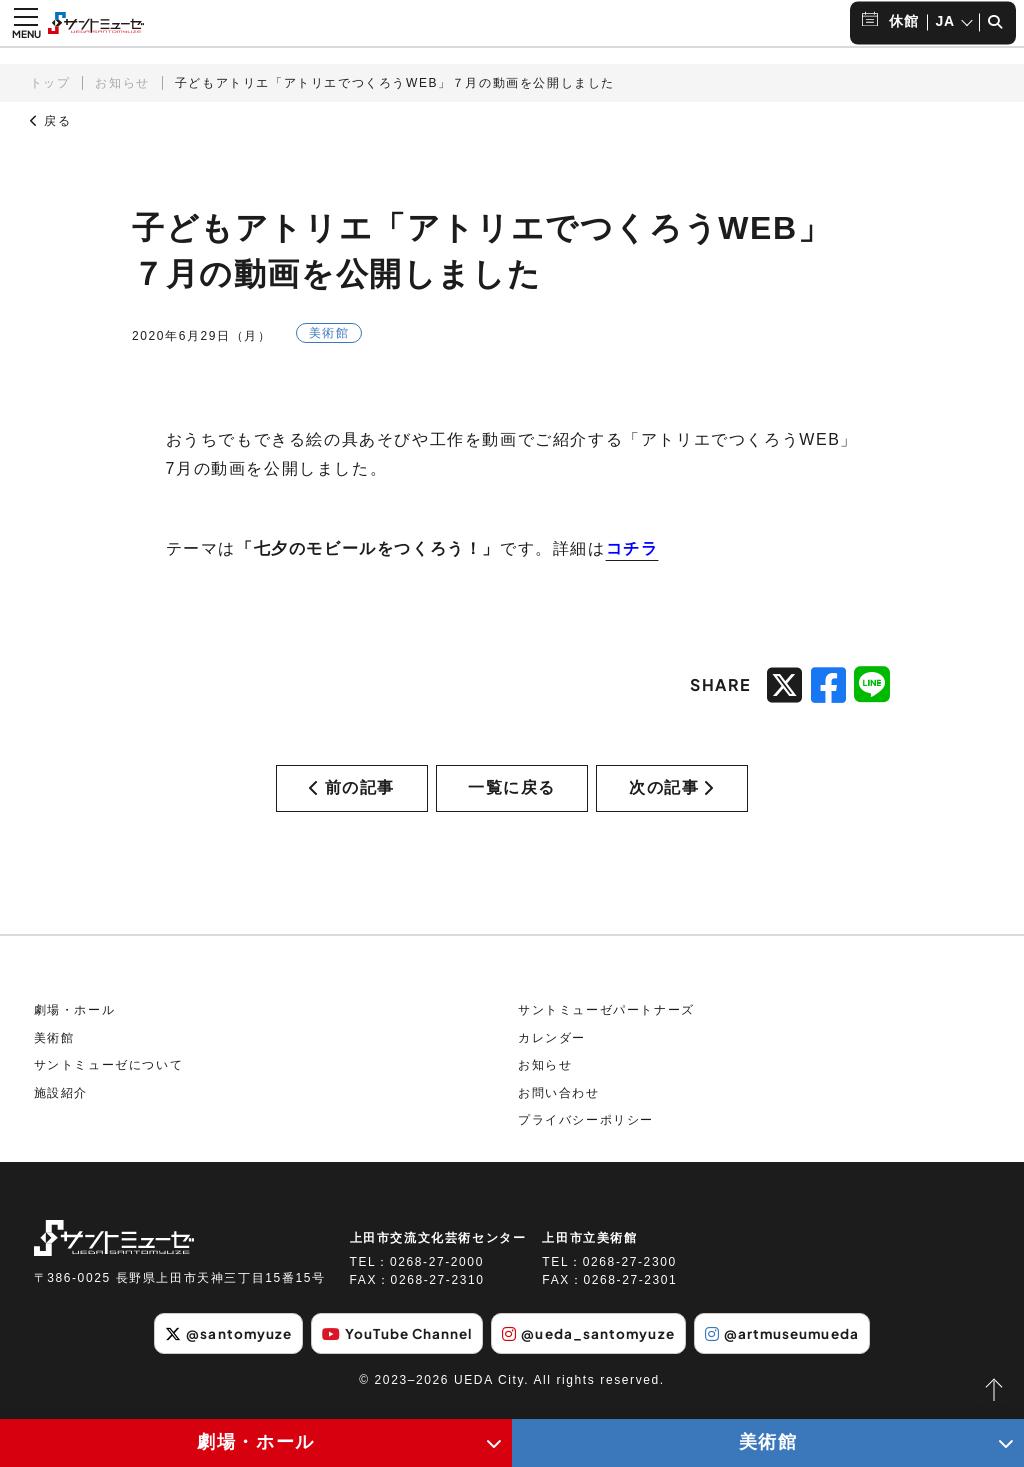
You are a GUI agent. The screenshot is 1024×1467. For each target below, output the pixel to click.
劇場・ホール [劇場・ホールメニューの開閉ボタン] (256, 1442)
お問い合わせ (559, 1105)
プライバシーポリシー (586, 1132)
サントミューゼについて (109, 1077)
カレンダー (552, 1049)
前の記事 (352, 793)
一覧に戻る (512, 793)
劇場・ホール (75, 1022)
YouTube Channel (393, 1345)
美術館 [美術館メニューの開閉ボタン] (768, 1442)
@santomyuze (217, 1345)
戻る (51, 121)
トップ (50, 83)
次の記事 (672, 793)
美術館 (54, 1049)
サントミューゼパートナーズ (606, 1022)
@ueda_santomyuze (591, 1345)
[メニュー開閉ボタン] (26, 23)
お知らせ (122, 83)
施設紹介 (61, 1105)
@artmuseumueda (791, 1345)
